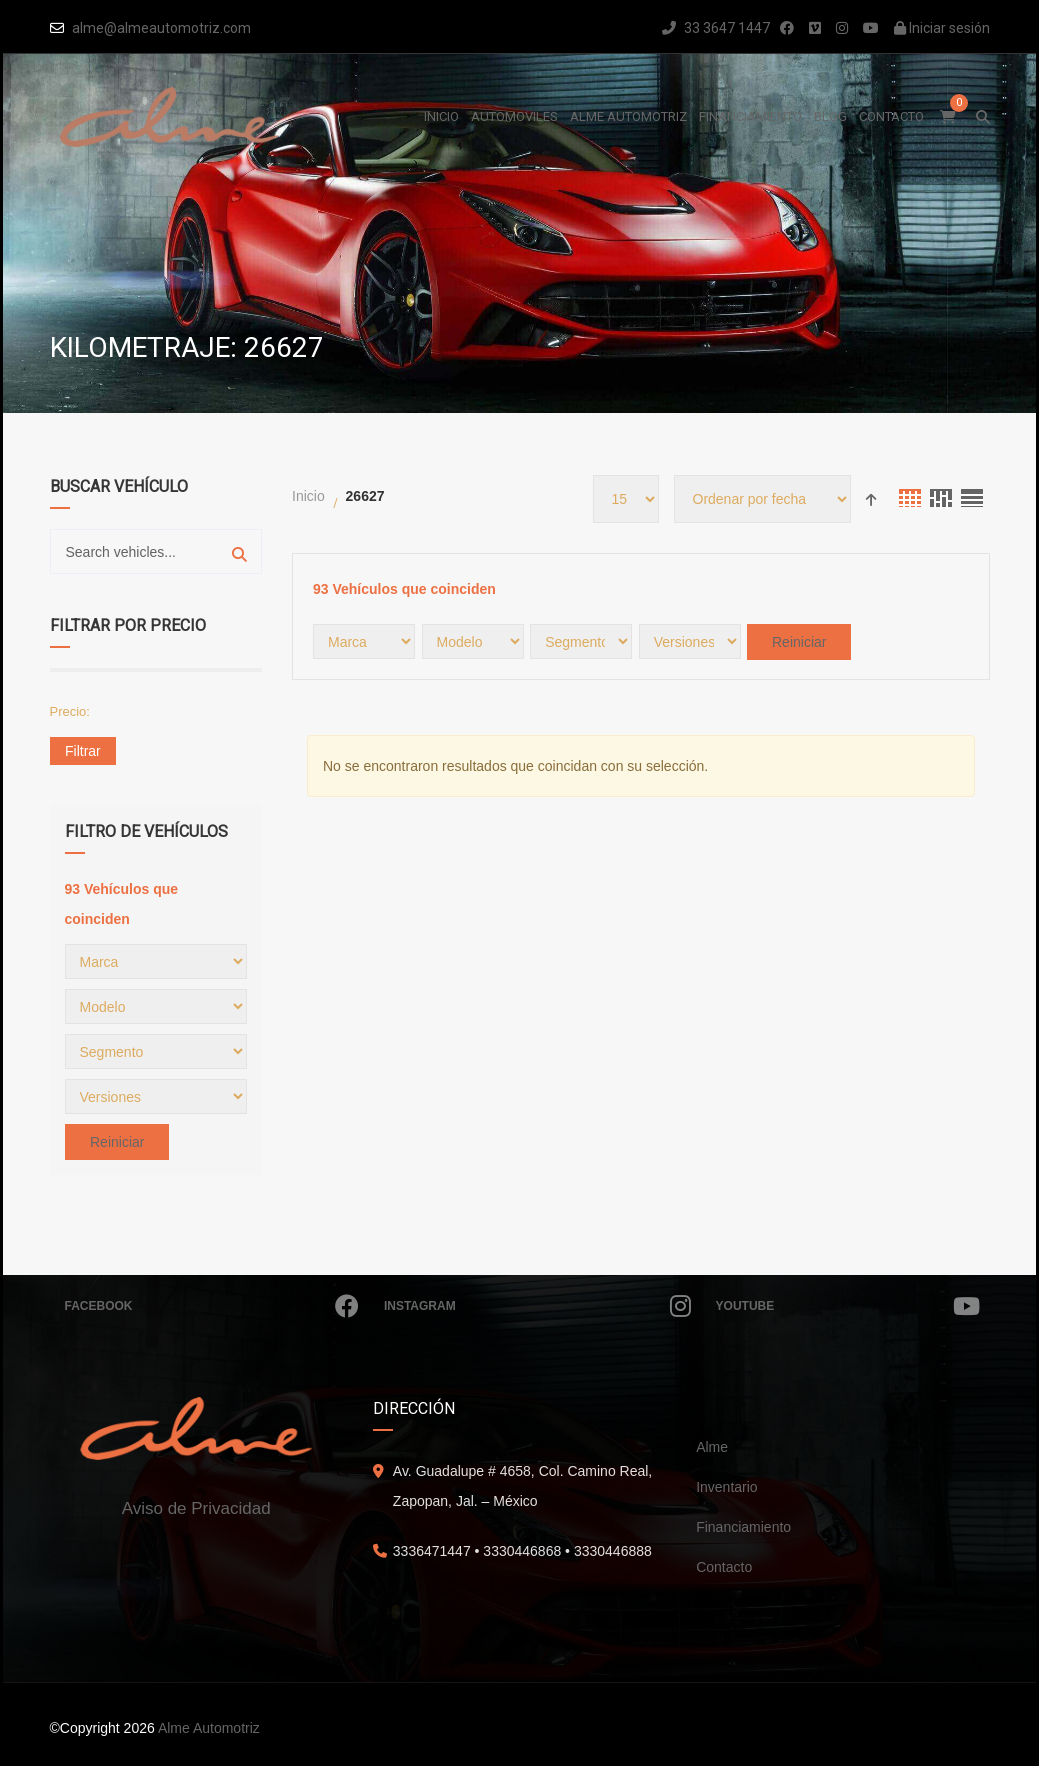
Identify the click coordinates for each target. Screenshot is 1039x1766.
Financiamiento (743, 1527)
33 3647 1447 (716, 28)
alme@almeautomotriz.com (161, 28)
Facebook (212, 1306)
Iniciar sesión (942, 28)
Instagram (537, 1306)
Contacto (724, 1567)
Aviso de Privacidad (196, 1508)
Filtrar (83, 751)
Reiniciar (117, 1142)
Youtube (848, 1306)
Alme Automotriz (209, 1728)
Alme (712, 1447)
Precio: (70, 711)
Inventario (726, 1487)
